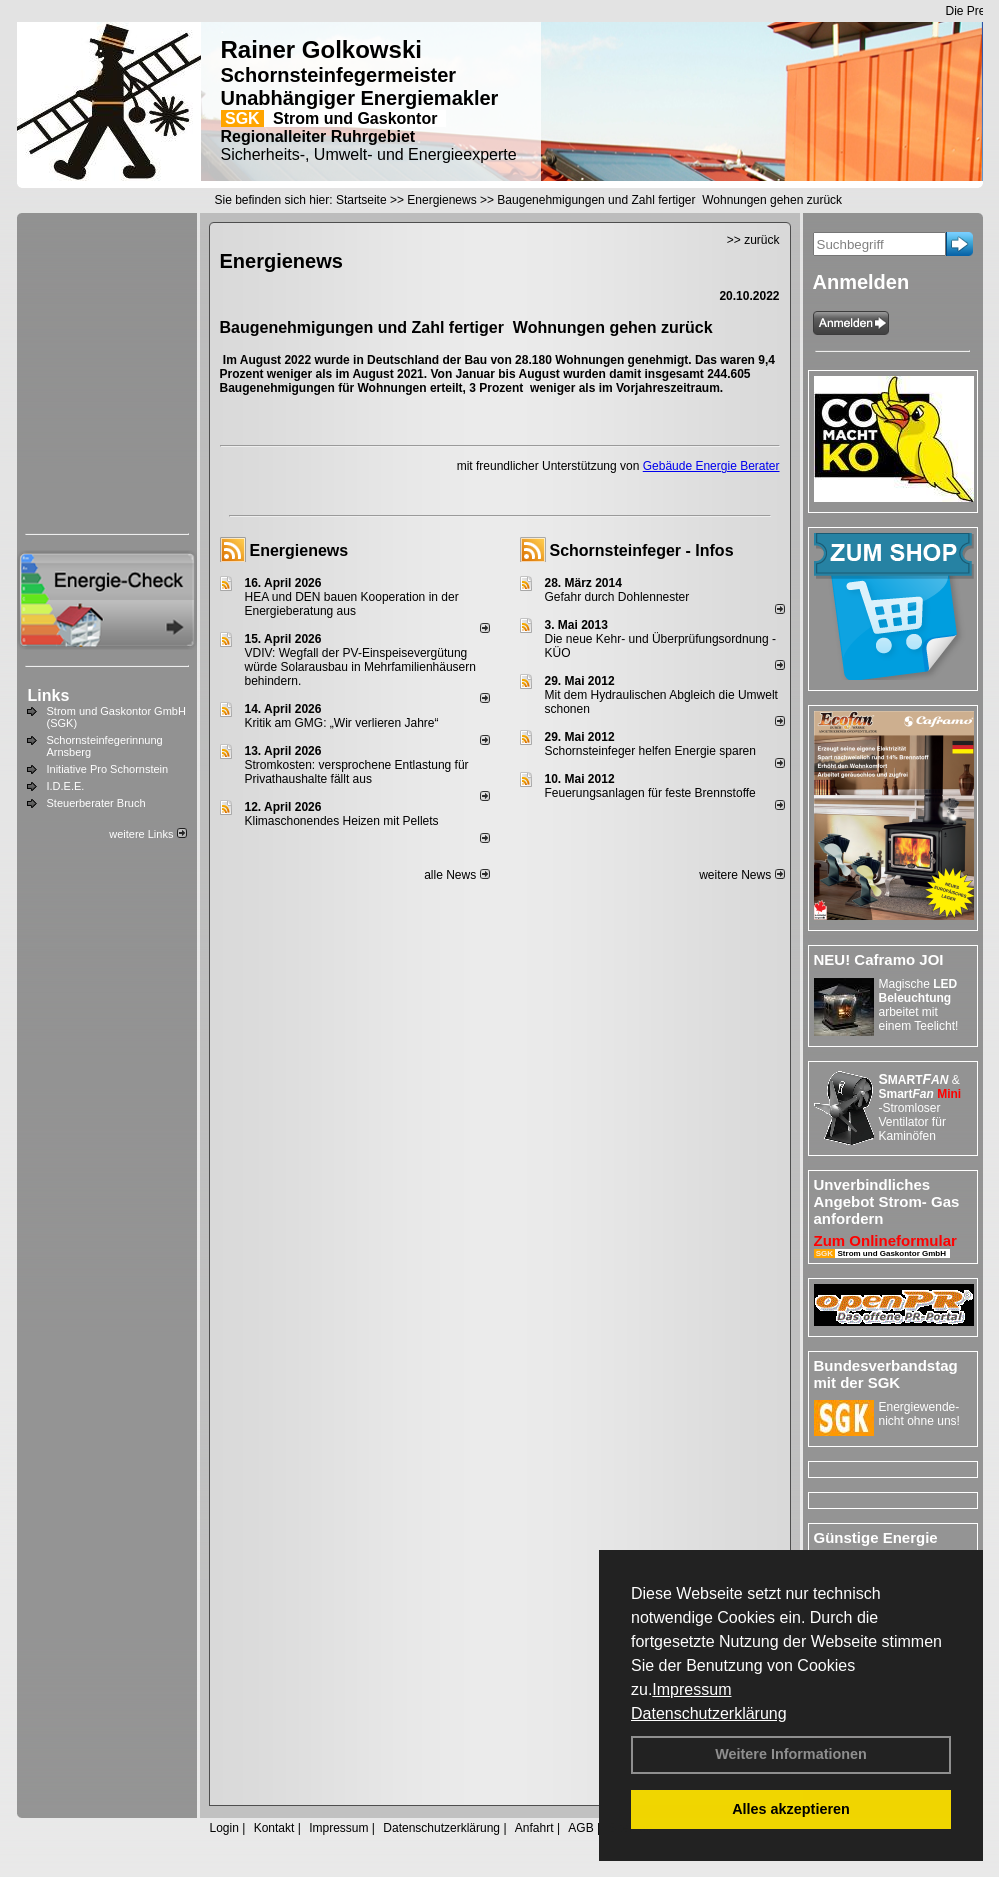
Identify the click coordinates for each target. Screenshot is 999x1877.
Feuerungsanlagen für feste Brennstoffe (650, 793)
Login (224, 1828)
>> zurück (753, 240)
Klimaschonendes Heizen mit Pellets (342, 821)
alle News (456, 875)
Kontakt (274, 1828)
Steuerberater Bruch (96, 803)
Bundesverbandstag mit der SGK (886, 1374)
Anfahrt (534, 1828)
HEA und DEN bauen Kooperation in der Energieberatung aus (352, 604)
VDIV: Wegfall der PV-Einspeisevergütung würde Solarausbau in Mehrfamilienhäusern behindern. (360, 667)
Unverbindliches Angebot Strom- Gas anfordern (887, 1201)
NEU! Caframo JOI (879, 959)
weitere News (741, 875)
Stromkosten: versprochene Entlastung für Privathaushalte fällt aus (357, 772)
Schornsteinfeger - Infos (642, 550)
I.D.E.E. (66, 786)
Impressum (691, 1689)
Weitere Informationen (791, 1754)
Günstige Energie (876, 1537)
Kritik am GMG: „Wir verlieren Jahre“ (342, 723)
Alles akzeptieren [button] (791, 1809)
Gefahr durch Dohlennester (617, 597)
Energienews (299, 550)
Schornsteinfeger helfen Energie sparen (650, 751)
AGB (580, 1828)
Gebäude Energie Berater (711, 466)
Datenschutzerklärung (709, 1713)
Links (49, 695)
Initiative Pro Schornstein (108, 769)
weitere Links (147, 834)
